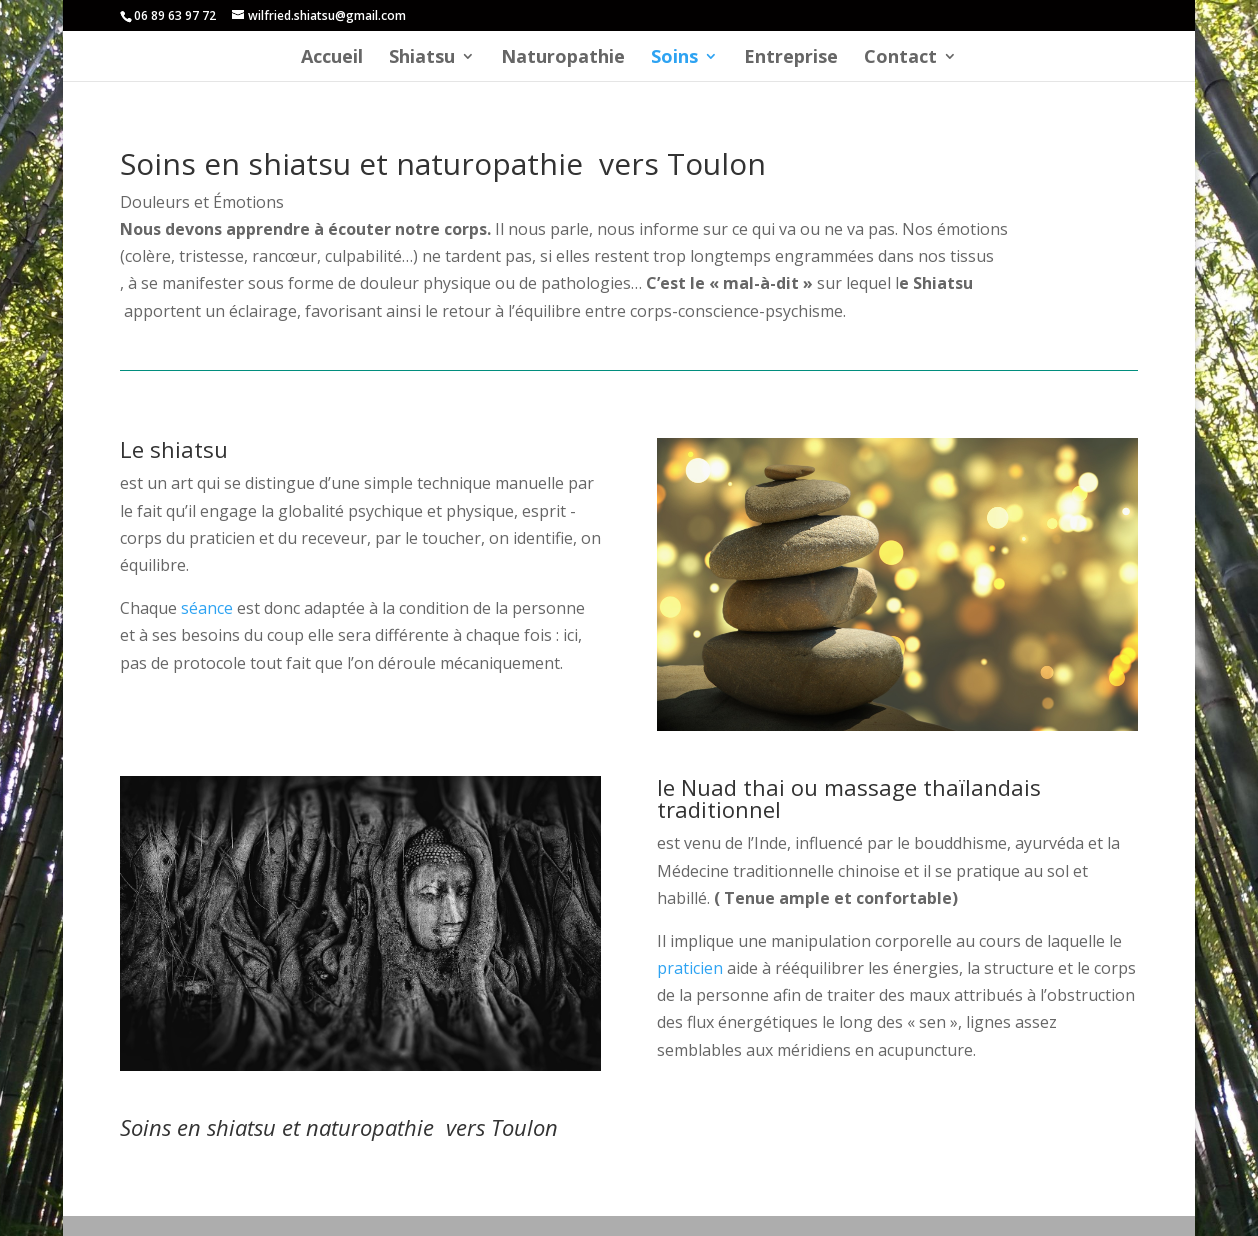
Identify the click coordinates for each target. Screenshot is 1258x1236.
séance (207, 608)
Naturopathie (563, 58)
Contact (900, 58)
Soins (674, 58)
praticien (690, 968)
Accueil (332, 58)
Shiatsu (422, 58)
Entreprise (791, 58)
